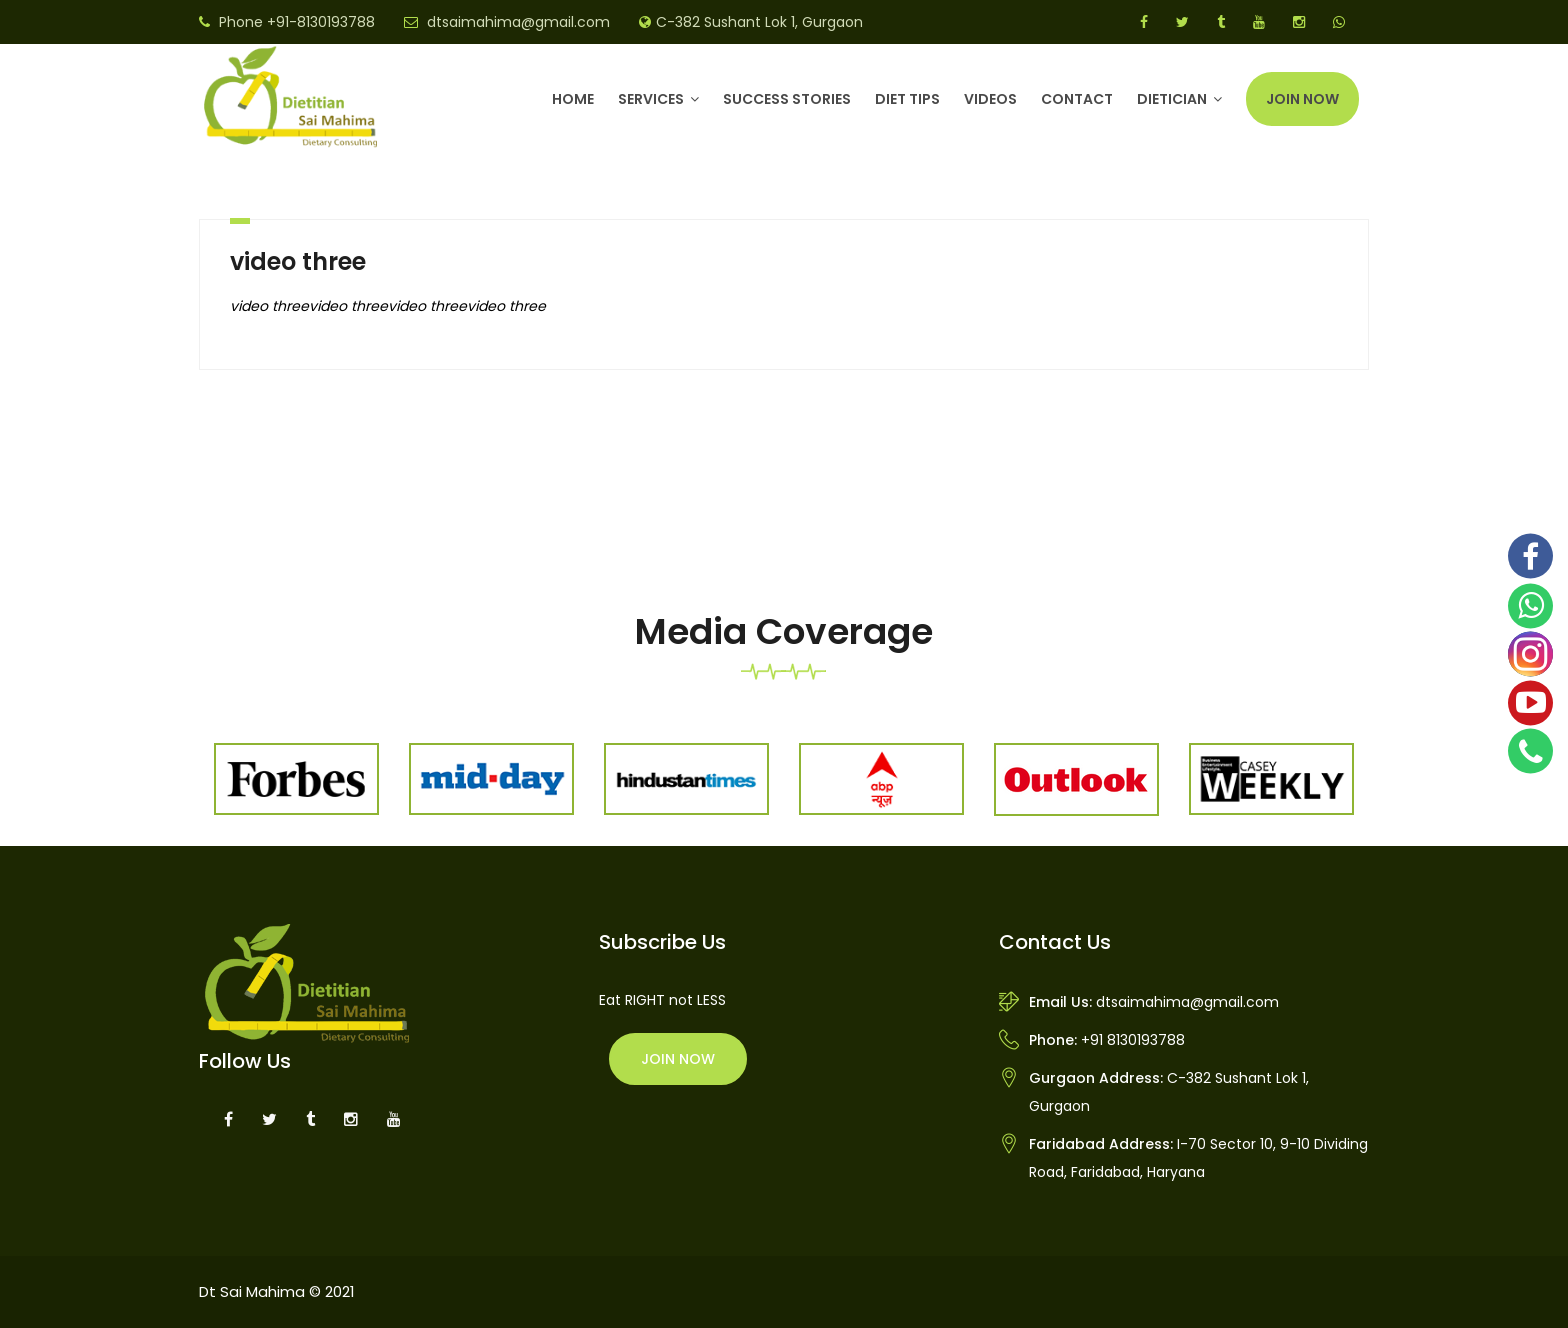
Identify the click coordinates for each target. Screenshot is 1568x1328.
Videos (990, 99)
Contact (1077, 99)
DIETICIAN (1172, 99)
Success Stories (787, 99)
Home (573, 99)
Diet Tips (907, 99)
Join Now (1302, 99)
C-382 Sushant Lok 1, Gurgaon (759, 22)
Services (651, 99)
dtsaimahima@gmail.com (518, 22)
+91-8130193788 (321, 22)
